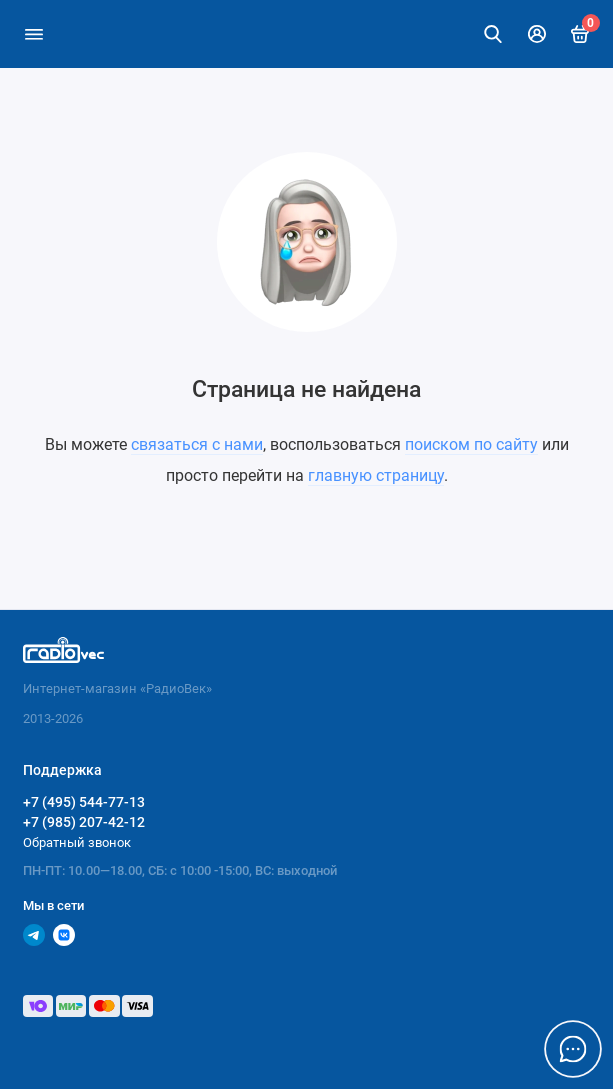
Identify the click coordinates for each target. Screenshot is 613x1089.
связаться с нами (197, 444)
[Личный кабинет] (537, 34)
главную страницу (376, 475)
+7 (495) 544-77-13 (84, 802)
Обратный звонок (77, 842)
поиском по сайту (471, 444)
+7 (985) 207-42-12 (84, 822)
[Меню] (34, 34)
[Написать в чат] (573, 1049)
